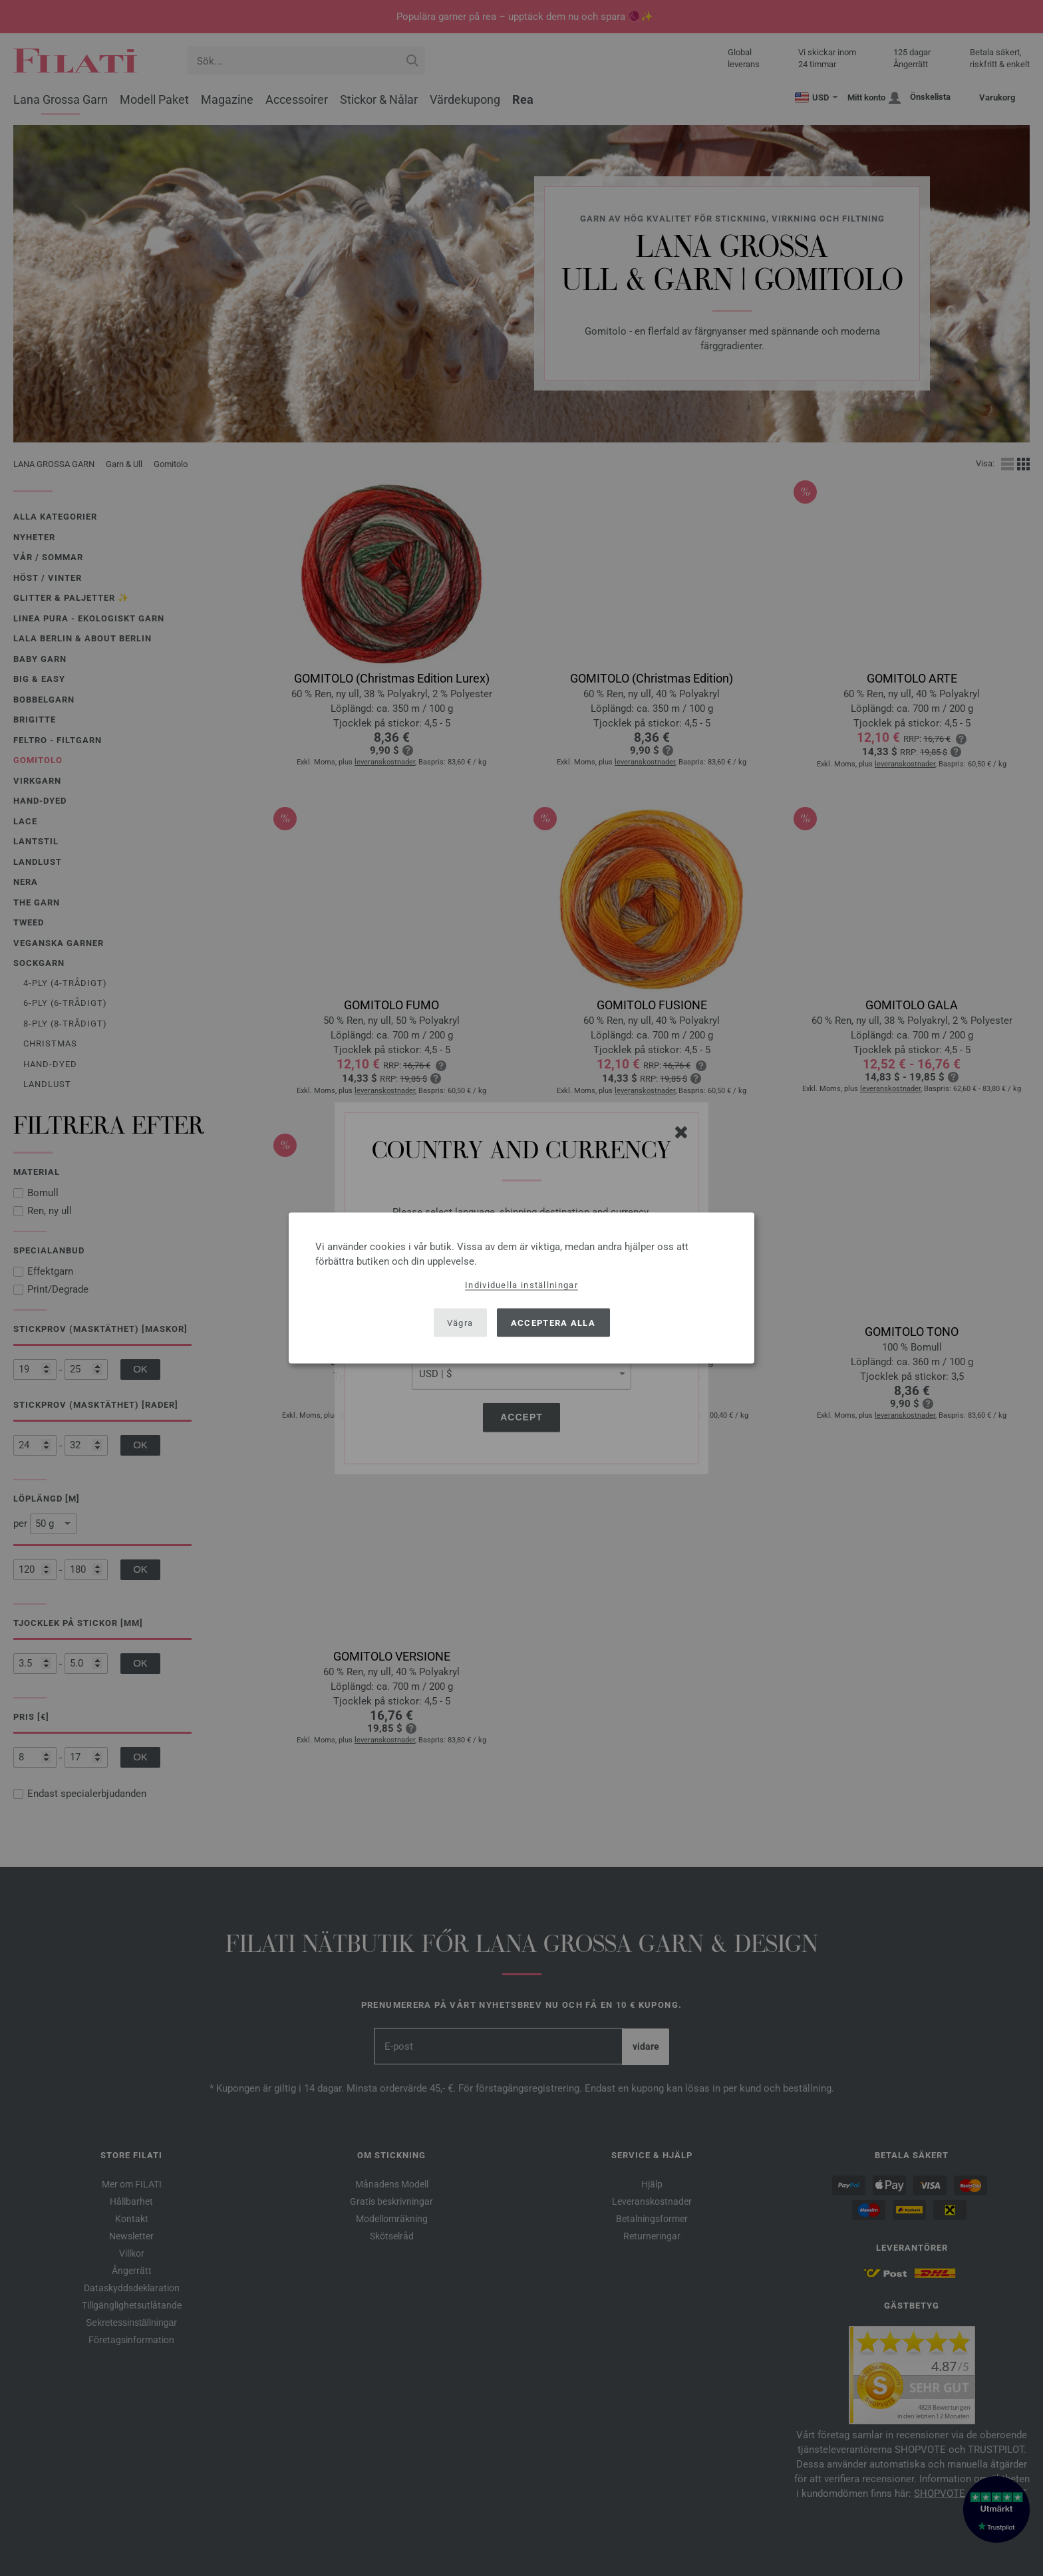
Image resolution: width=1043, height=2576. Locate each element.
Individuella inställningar (521, 1285)
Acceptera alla (553, 1322)
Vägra (460, 1322)
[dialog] (521, 1288)
